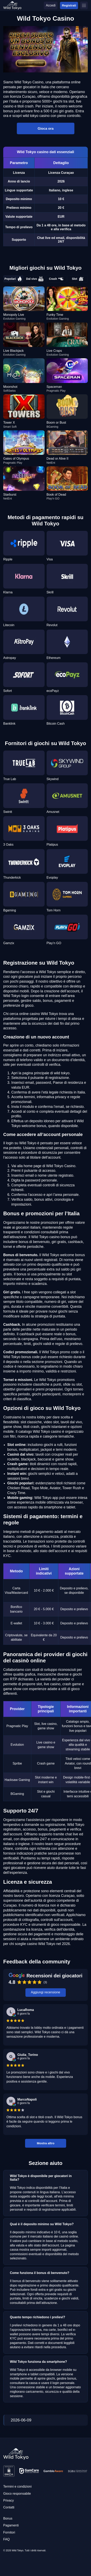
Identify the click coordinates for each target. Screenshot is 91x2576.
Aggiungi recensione (45, 1992)
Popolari (13, 278)
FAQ (6, 2539)
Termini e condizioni (17, 2486)
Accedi (50, 5)
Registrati (69, 5)
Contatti (8, 2507)
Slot (77, 278)
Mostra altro (45, 2143)
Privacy (8, 2500)
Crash (56, 278)
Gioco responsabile (17, 2493)
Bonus (7, 2518)
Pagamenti (11, 2525)
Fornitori (9, 2532)
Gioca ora (45, 128)
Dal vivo (35, 278)
